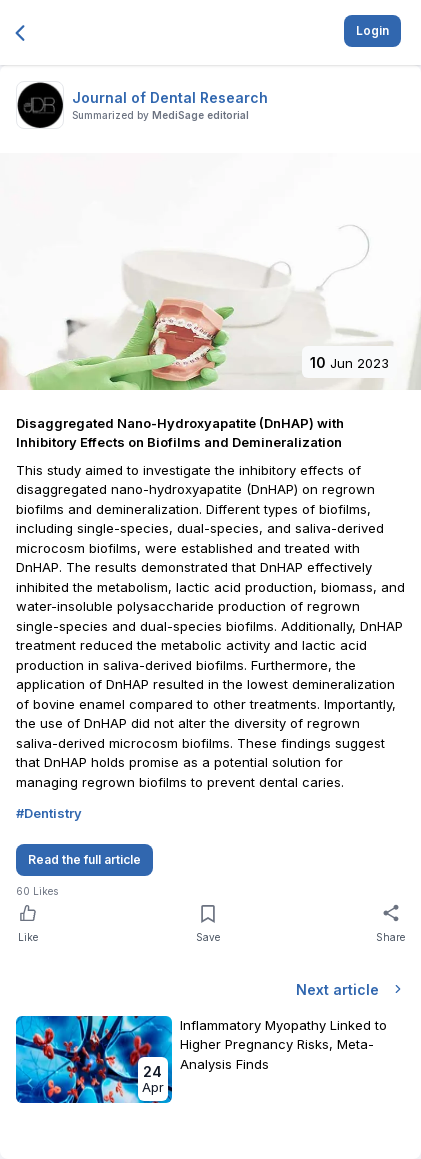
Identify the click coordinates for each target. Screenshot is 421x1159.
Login (372, 30)
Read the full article (84, 859)
